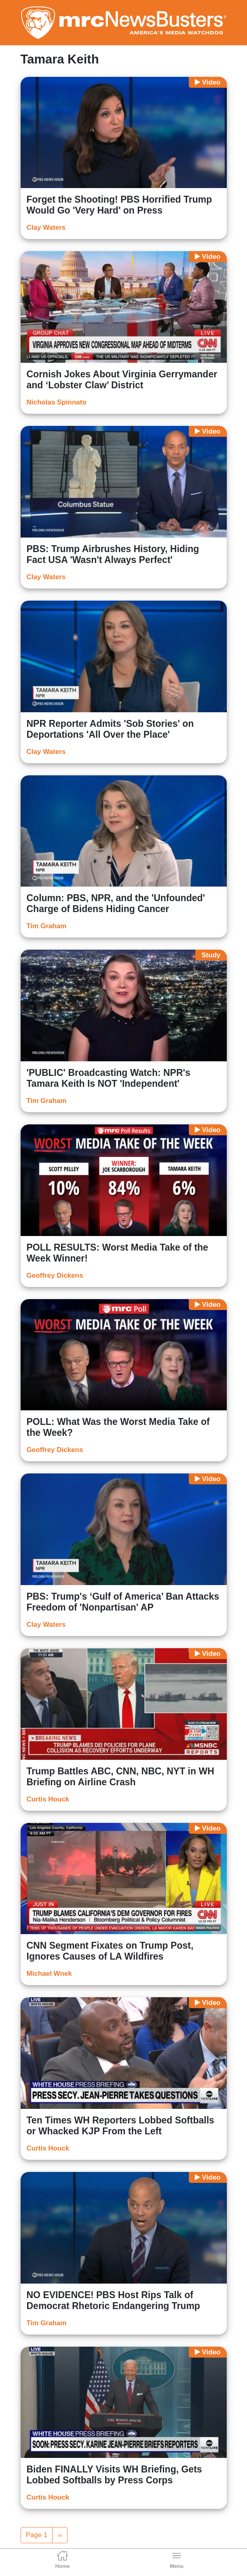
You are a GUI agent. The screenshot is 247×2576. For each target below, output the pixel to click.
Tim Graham (47, 926)
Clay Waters (46, 227)
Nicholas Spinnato (57, 402)
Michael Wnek (49, 1973)
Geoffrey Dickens (55, 1275)
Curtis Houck (48, 1799)
